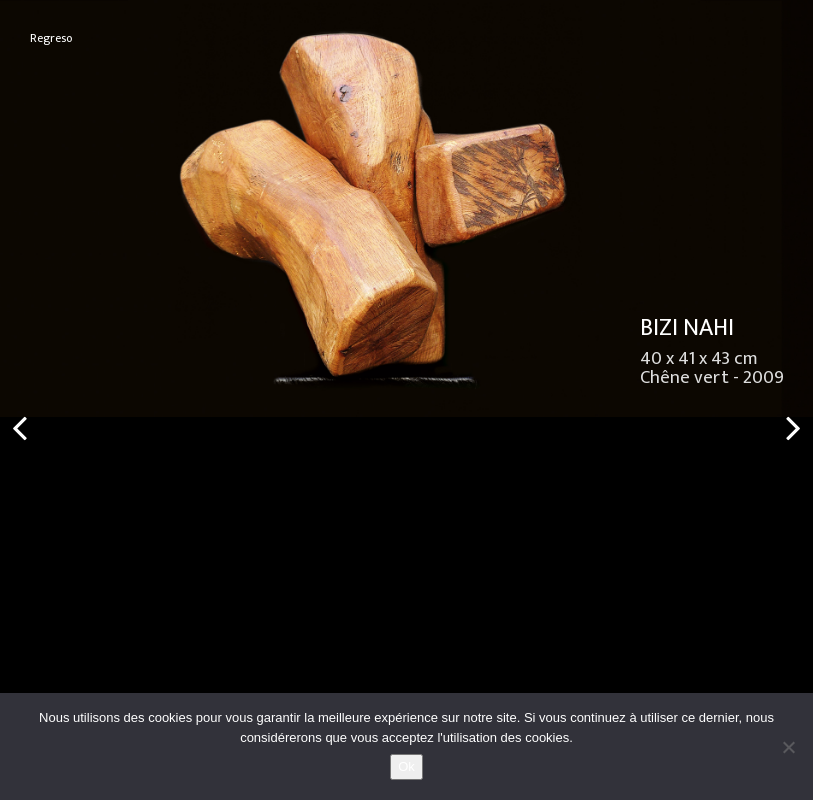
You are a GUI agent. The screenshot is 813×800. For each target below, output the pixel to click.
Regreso (51, 38)
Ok (406, 766)
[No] (788, 747)
